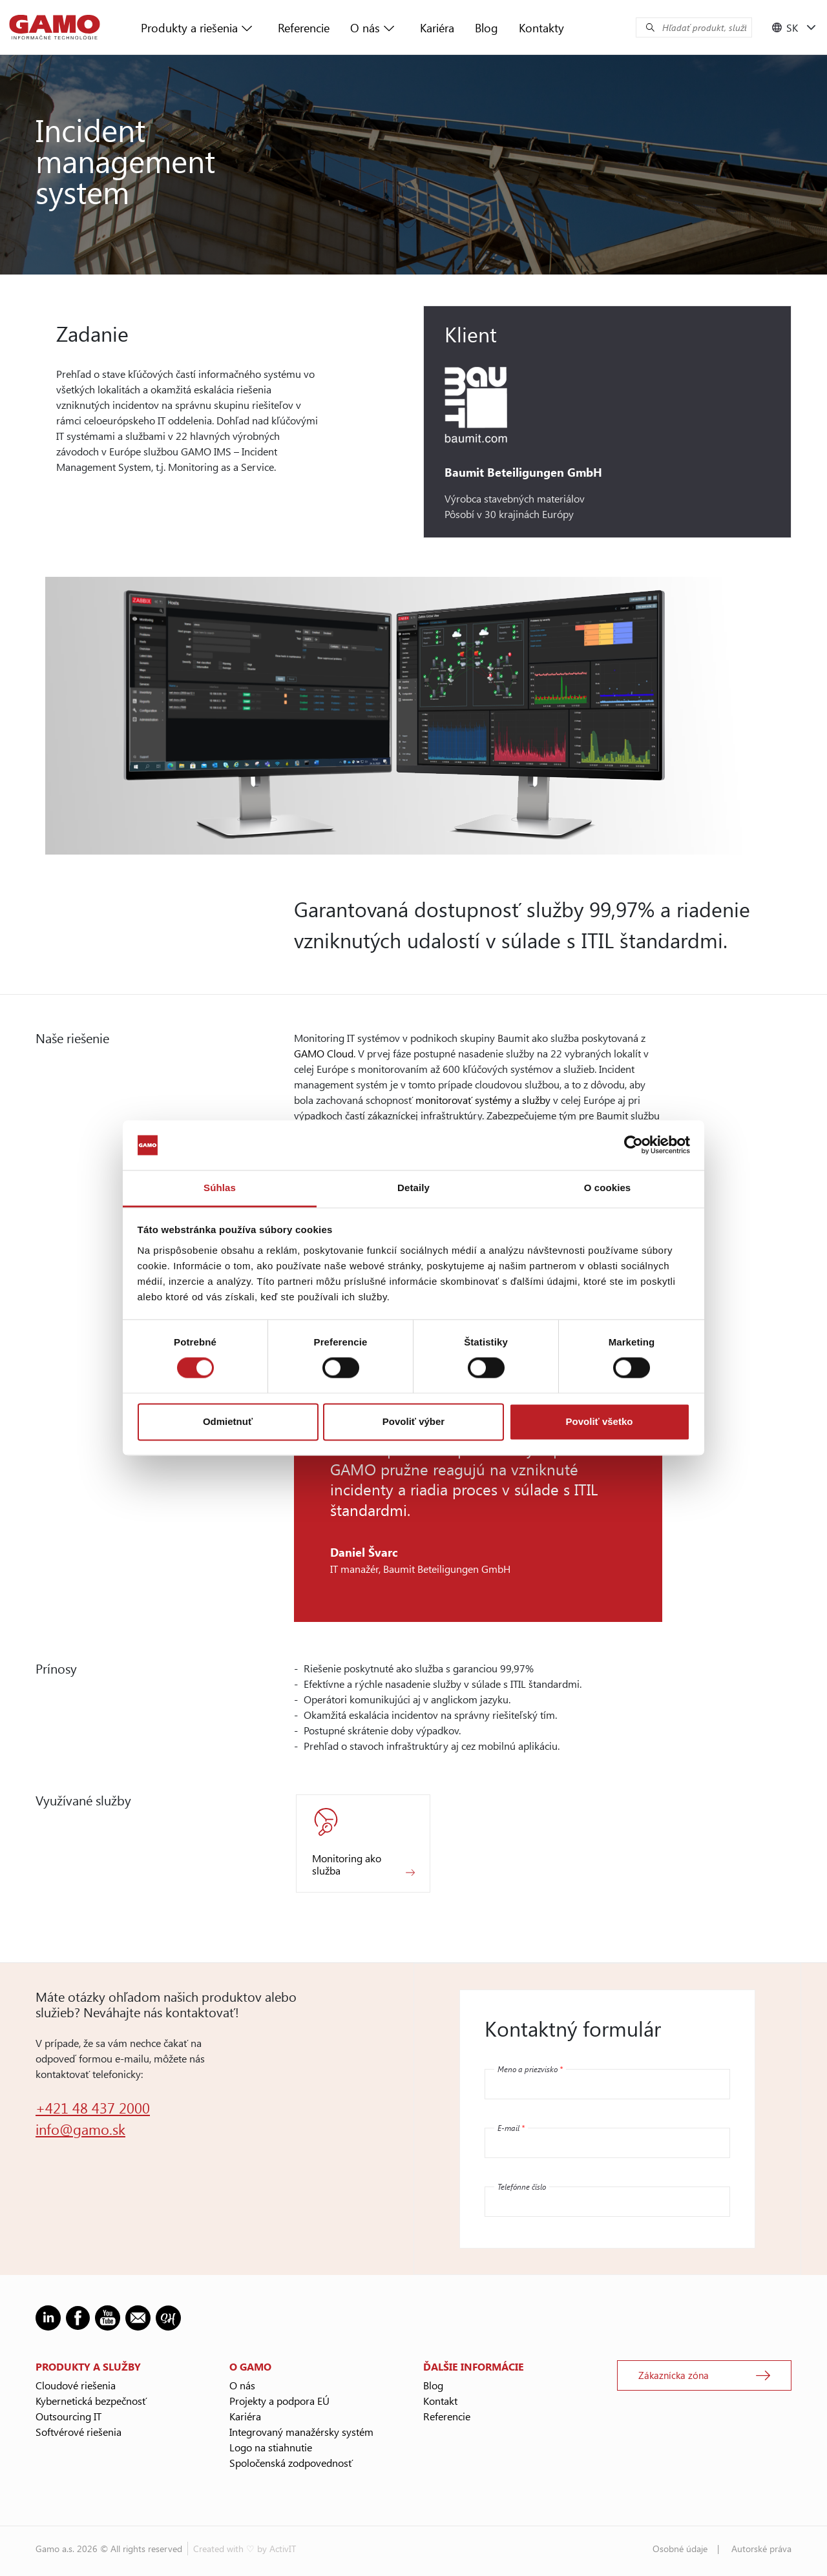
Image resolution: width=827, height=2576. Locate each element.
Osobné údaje (680, 2548)
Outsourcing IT (68, 2416)
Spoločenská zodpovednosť (291, 2462)
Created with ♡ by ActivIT (244, 2548)
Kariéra (437, 28)
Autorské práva (761, 2548)
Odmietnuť (228, 1421)
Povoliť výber (413, 1421)
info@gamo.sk (80, 2129)
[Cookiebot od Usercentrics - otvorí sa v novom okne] (633, 1145)
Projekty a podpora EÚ (279, 2400)
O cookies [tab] (607, 1187)
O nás (365, 28)
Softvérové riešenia (78, 2431)
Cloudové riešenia (76, 2385)
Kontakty (541, 28)
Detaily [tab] (413, 1187)
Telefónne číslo (521, 2186)
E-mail (511, 2128)
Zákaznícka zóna (673, 2375)
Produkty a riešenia (189, 28)
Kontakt (440, 2400)
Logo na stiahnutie (270, 2447)
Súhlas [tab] (220, 1187)
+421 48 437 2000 (93, 2107)
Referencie (304, 28)
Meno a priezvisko (530, 2069)
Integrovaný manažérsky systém (301, 2431)
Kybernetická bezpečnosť (91, 2400)
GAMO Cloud (323, 1053)
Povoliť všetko (599, 1421)
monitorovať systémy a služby (482, 1099)
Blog (486, 28)
